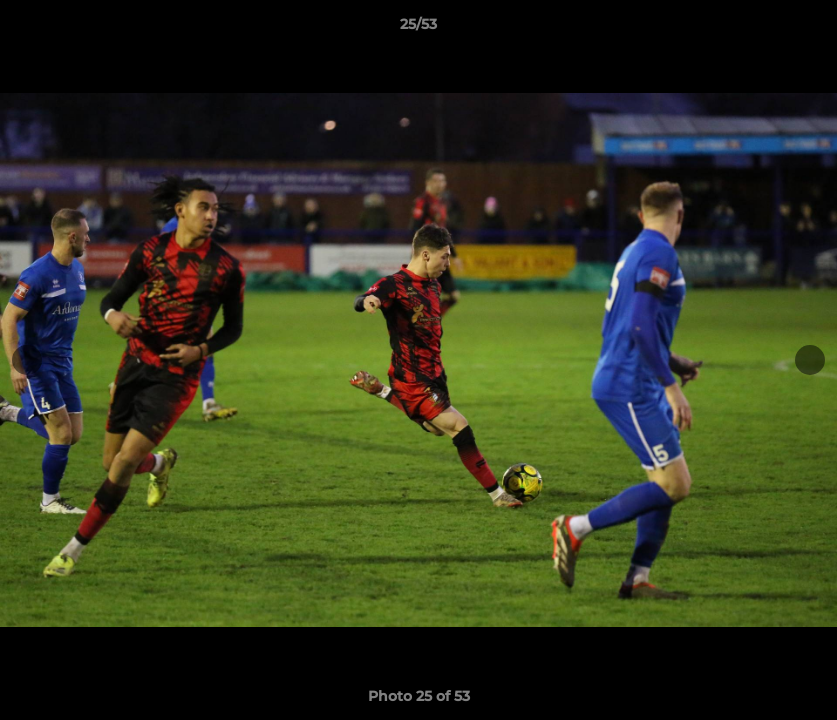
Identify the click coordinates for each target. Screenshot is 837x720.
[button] (801, 29)
